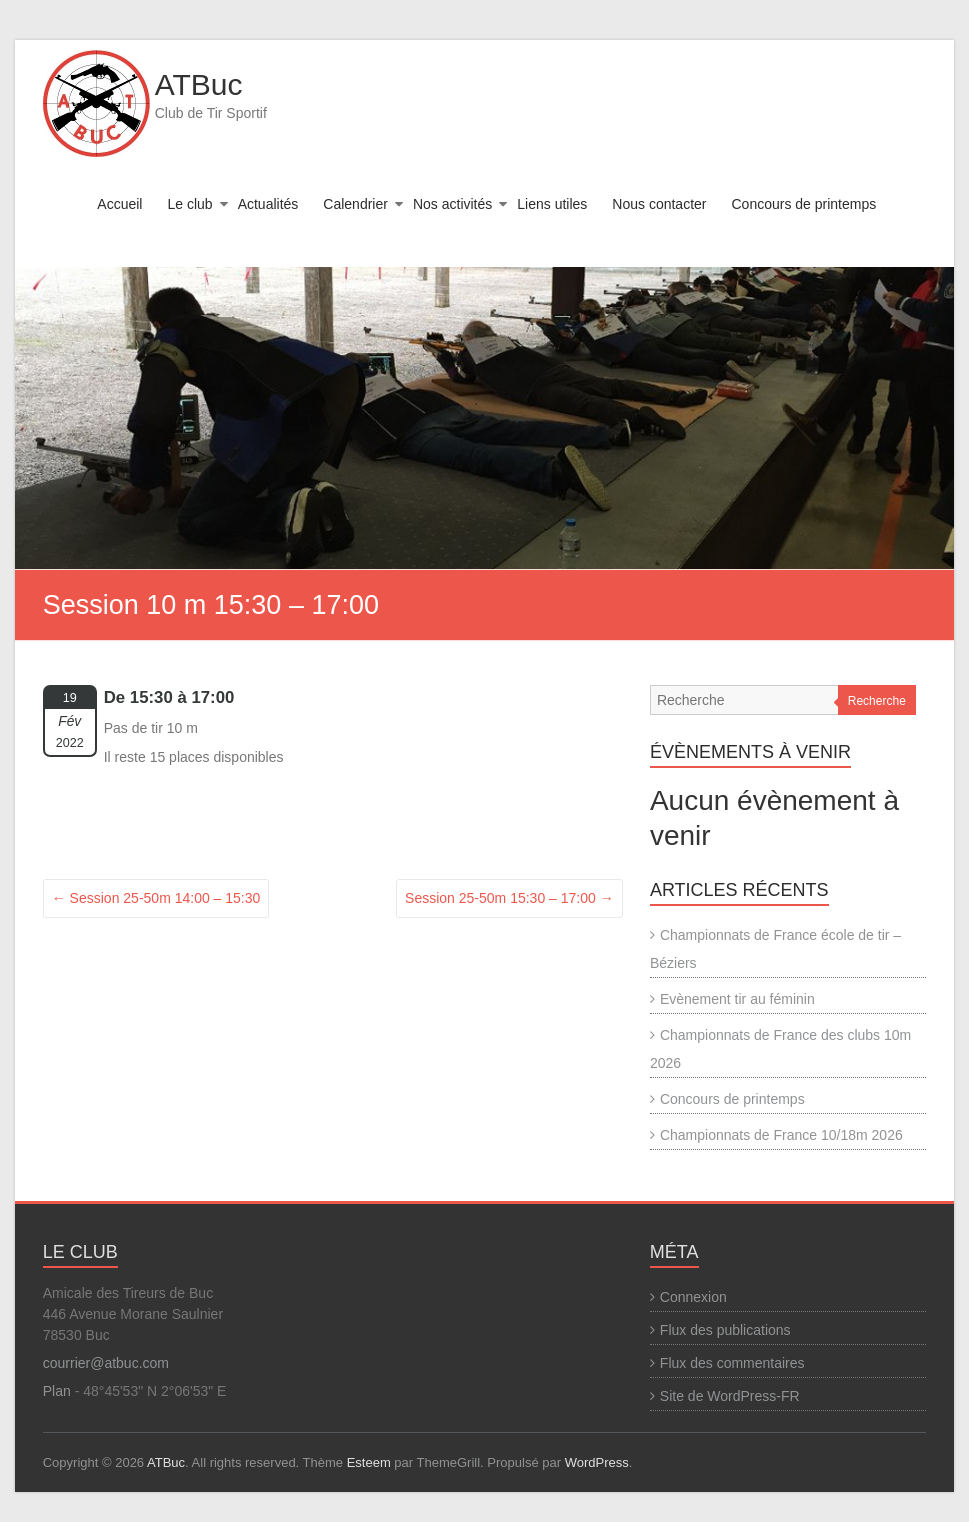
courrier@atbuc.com (106, 1363)
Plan (57, 1391)
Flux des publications (725, 1330)
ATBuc (199, 84)
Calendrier (355, 204)
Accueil (119, 204)
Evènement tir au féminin (737, 999)
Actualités (268, 204)
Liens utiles (552, 204)
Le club (189, 204)
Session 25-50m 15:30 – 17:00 (509, 898)
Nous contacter (659, 204)
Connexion (693, 1297)
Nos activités (452, 204)
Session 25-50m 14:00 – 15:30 (156, 898)
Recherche (877, 701)
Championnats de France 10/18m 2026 (781, 1135)
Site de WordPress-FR (730, 1396)
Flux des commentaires (732, 1363)
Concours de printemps (804, 204)
